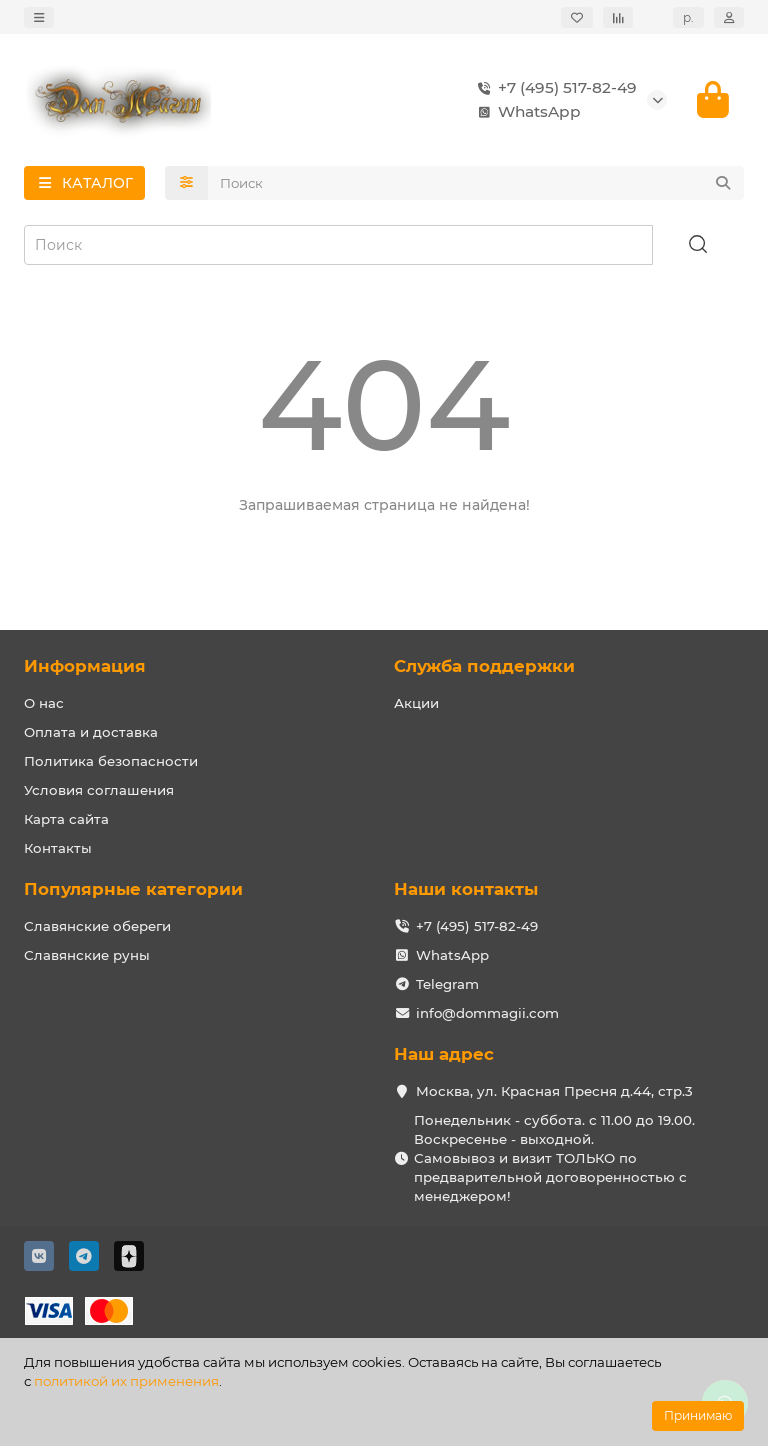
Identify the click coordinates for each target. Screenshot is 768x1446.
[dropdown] (39, 17)
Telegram (447, 984)
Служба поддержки (484, 666)
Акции (416, 703)
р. (688, 17)
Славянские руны (87, 955)
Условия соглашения (99, 790)
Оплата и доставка (91, 732)
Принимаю (698, 1415)
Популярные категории (133, 889)
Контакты (58, 848)
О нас (44, 703)
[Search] (476, 183)
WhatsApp (525, 112)
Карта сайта (66, 819)
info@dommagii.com (487, 1013)
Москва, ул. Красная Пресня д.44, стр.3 (554, 1091)
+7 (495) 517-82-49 (553, 88)
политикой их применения (126, 1381)
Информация (85, 666)
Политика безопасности (111, 761)
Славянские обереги (97, 926)
